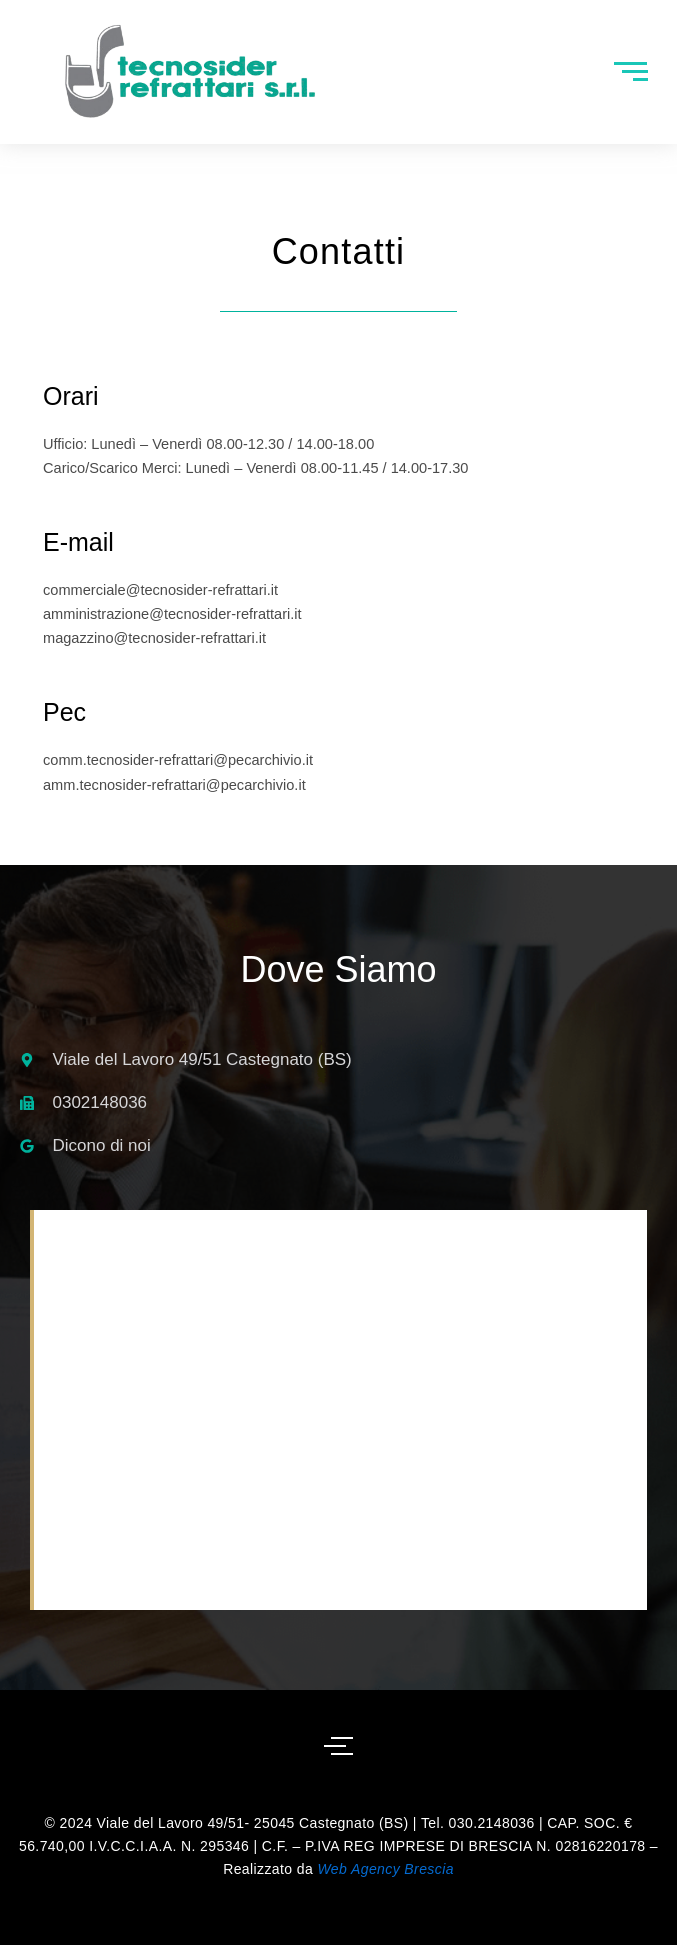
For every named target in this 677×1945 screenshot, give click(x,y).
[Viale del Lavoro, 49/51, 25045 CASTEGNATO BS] (340, 1410)
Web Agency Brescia (385, 1869)
